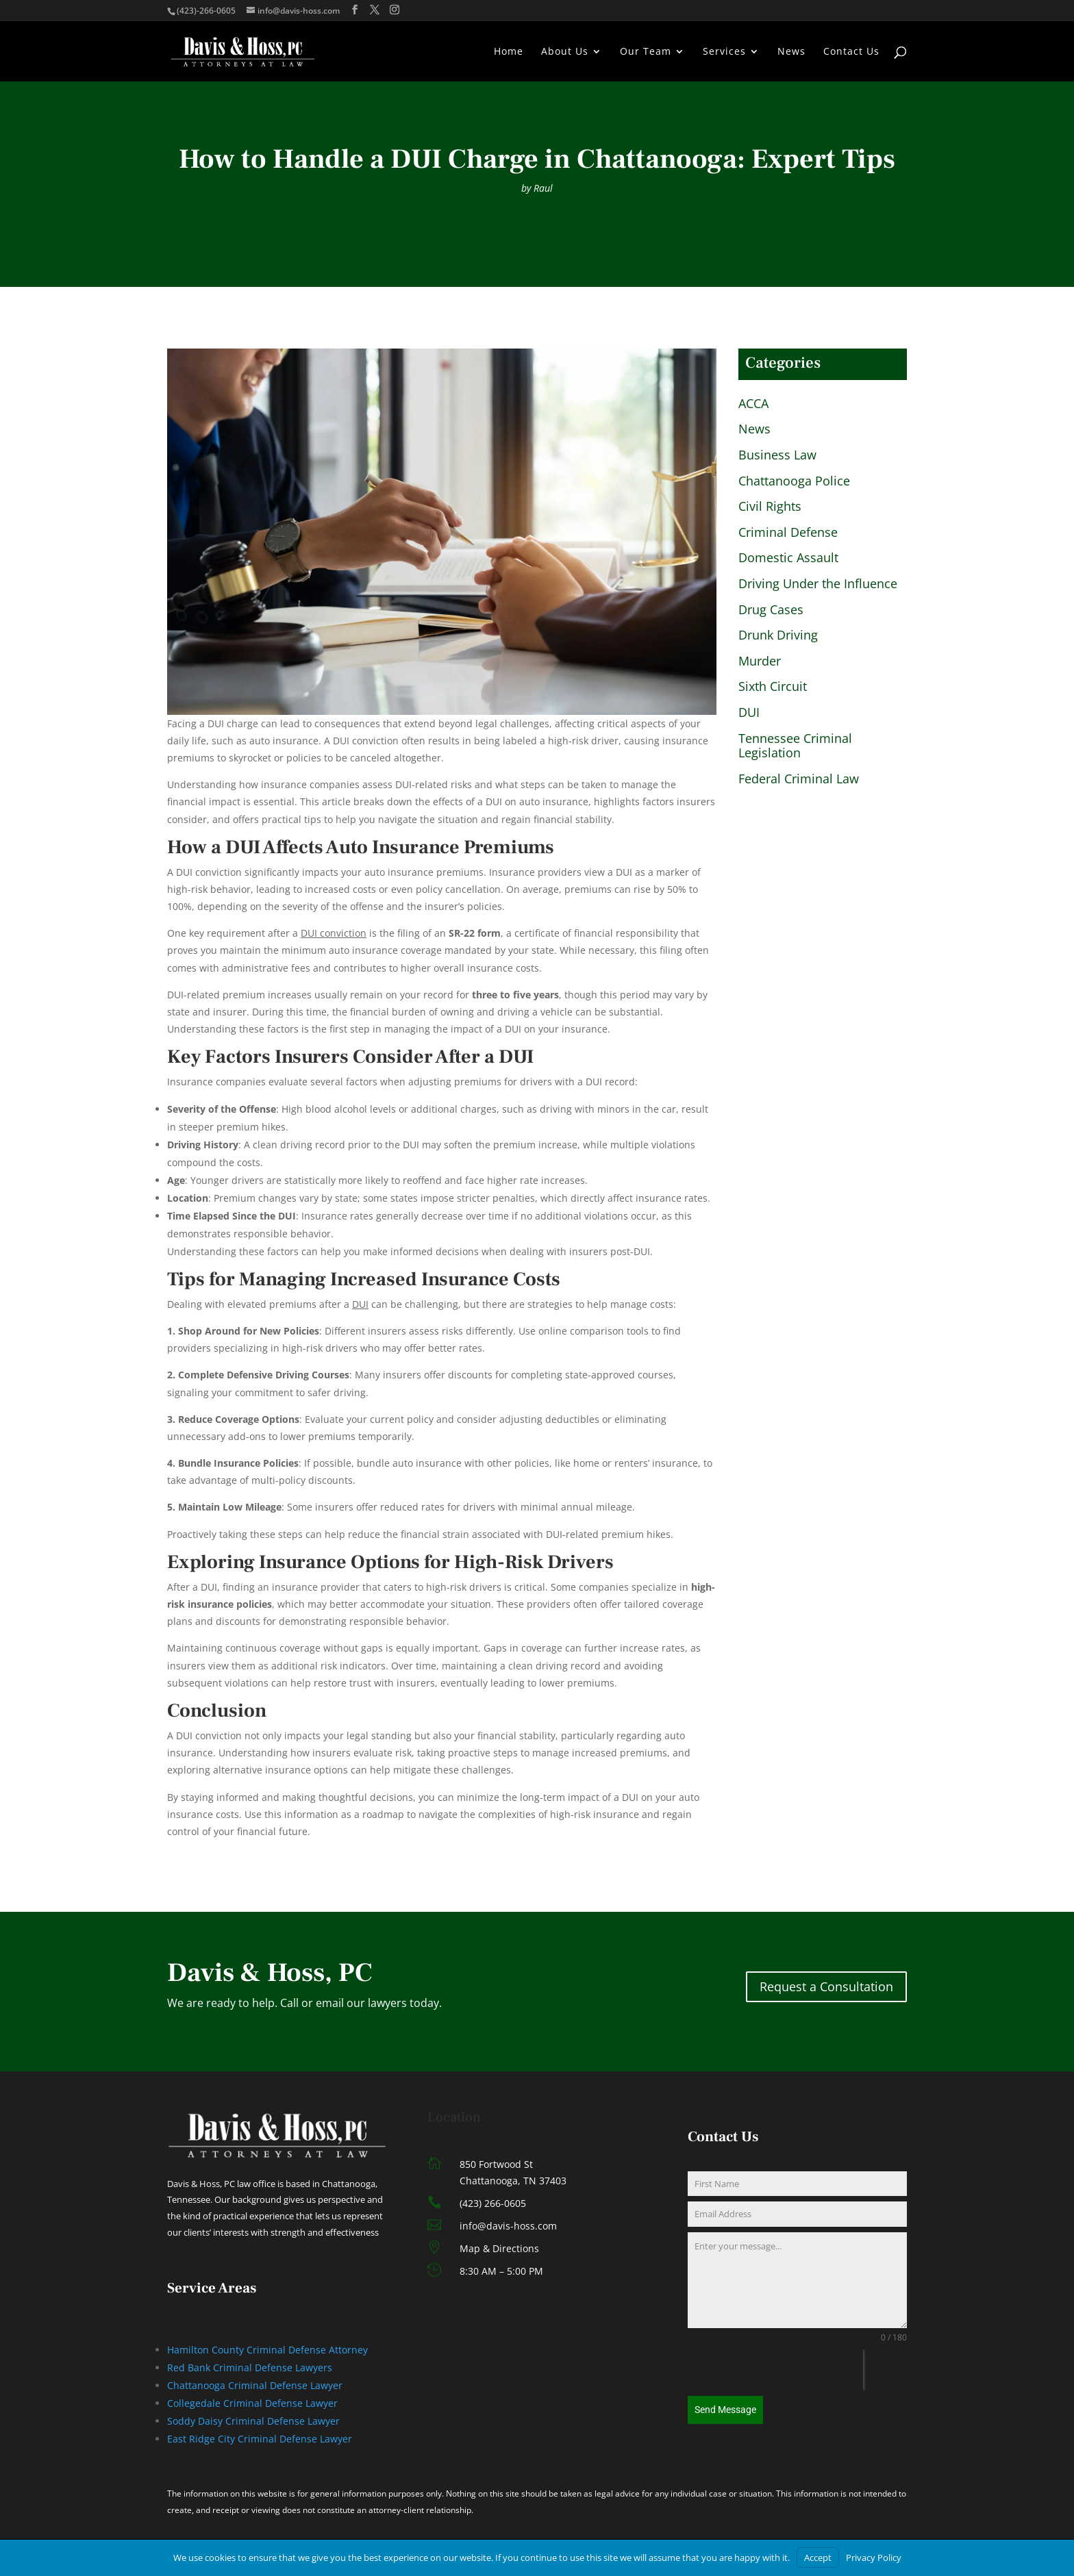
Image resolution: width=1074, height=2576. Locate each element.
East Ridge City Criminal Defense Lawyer (259, 2438)
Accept (818, 2557)
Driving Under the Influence (817, 584)
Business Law (777, 455)
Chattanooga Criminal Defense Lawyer (254, 2385)
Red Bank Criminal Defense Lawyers (249, 2367)
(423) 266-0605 (493, 2203)
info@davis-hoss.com (508, 2225)
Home (508, 52)
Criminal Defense (788, 532)
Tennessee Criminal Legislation (795, 746)
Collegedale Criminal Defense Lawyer (252, 2403)
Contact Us (851, 52)
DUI (749, 712)
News (791, 52)
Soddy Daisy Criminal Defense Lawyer (253, 2420)
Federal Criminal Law (798, 779)
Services (724, 52)
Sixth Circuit (772, 686)
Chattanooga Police (794, 481)
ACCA (753, 404)
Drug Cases (770, 610)
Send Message (725, 2409)
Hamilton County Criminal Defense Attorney (267, 2349)
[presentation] (775, 2369)
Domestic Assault (788, 558)
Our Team (645, 52)
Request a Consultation (826, 1986)
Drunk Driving (778, 635)
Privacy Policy (873, 2557)
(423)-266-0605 (206, 10)
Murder (759, 661)
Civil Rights (769, 506)
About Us (564, 52)
